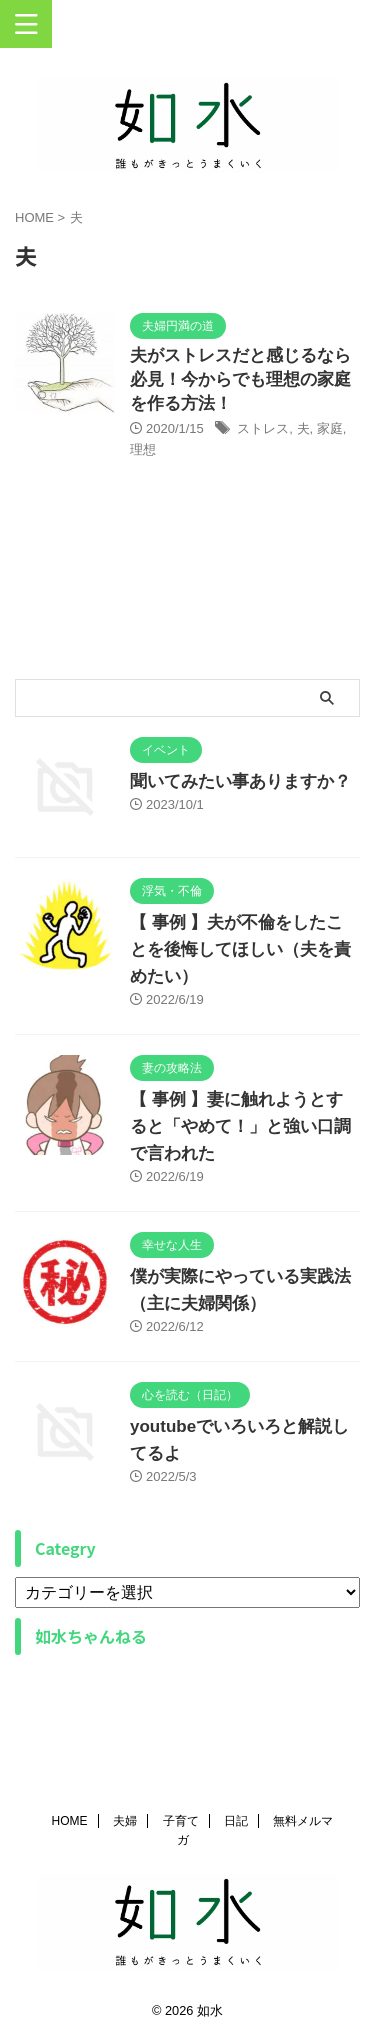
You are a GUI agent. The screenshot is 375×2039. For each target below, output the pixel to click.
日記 (236, 1821)
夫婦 (125, 1821)
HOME (70, 1821)
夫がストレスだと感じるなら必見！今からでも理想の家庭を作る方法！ (240, 379)
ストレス (263, 428)
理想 (143, 449)
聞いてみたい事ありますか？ (240, 781)
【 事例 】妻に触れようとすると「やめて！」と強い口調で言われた (240, 1126)
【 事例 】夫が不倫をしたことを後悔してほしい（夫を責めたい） (240, 949)
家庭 (330, 428)
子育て (181, 1821)
